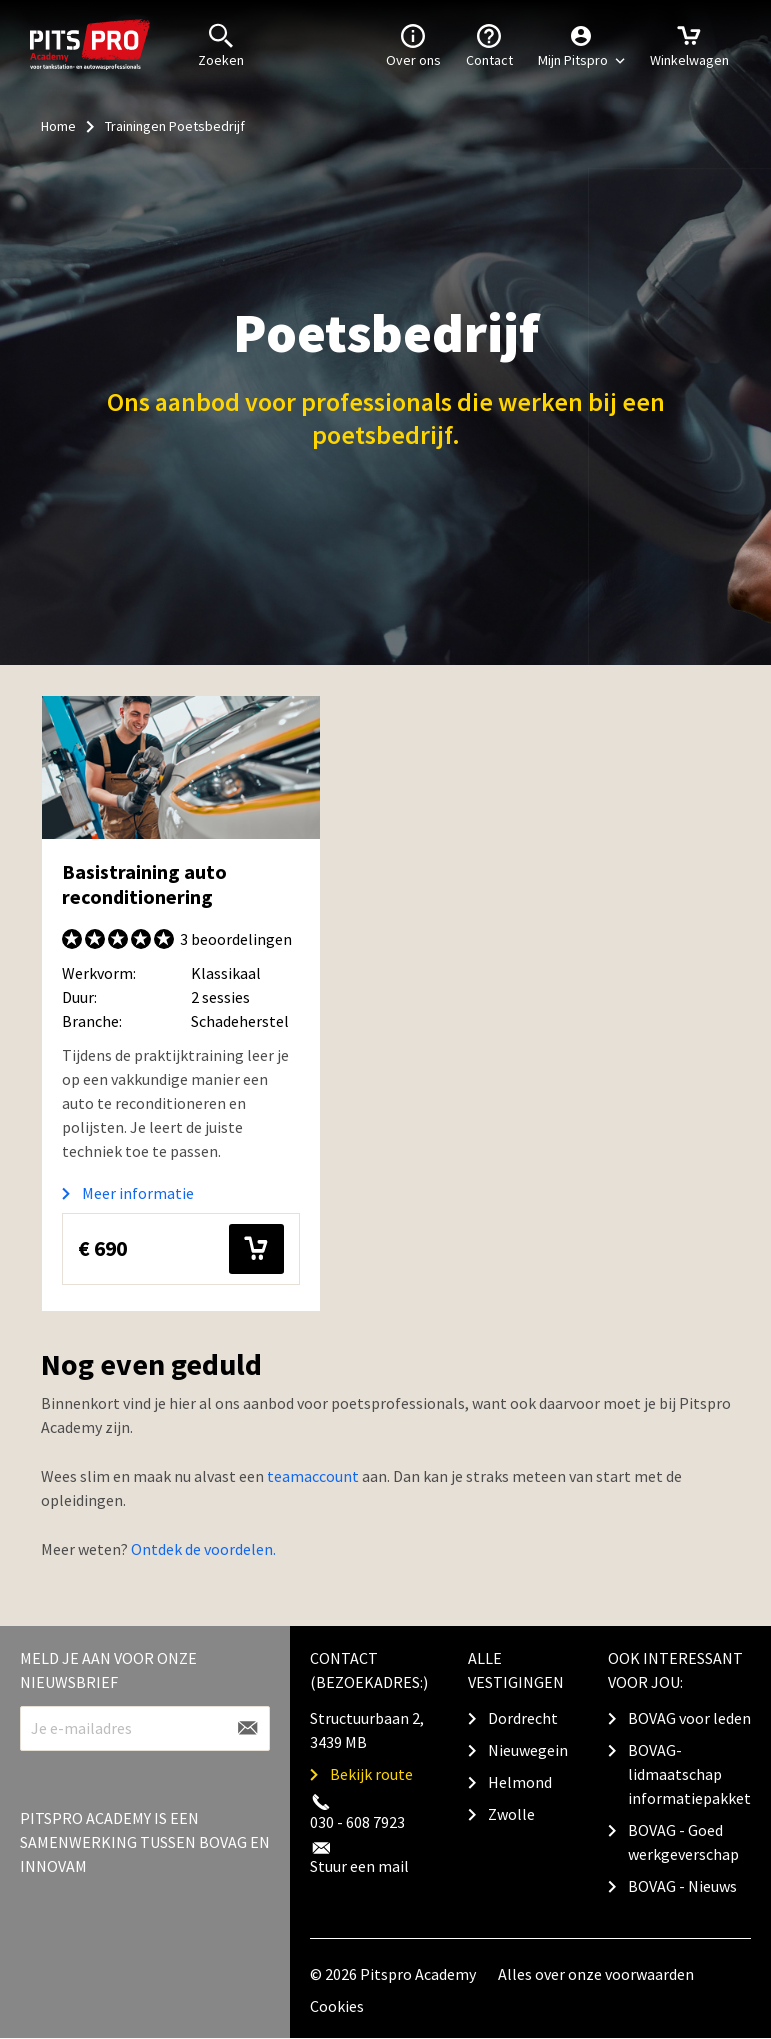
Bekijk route (371, 1774)
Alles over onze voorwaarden (596, 1974)
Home (58, 126)
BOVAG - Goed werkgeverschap (683, 1842)
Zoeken (221, 44)
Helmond (520, 1782)
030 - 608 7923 (357, 1822)
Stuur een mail (359, 1866)
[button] (581, 45)
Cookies (337, 2006)
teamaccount (313, 1476)
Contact (489, 44)
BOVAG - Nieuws (682, 1886)
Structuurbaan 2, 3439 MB (367, 1730)
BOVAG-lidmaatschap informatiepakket (689, 1774)
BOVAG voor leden (689, 1718)
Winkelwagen (689, 44)
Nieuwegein (528, 1750)
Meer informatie (138, 1193)
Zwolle (511, 1814)
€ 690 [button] (181, 1249)
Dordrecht (523, 1718)
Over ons (413, 44)
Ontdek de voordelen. (203, 1549)
